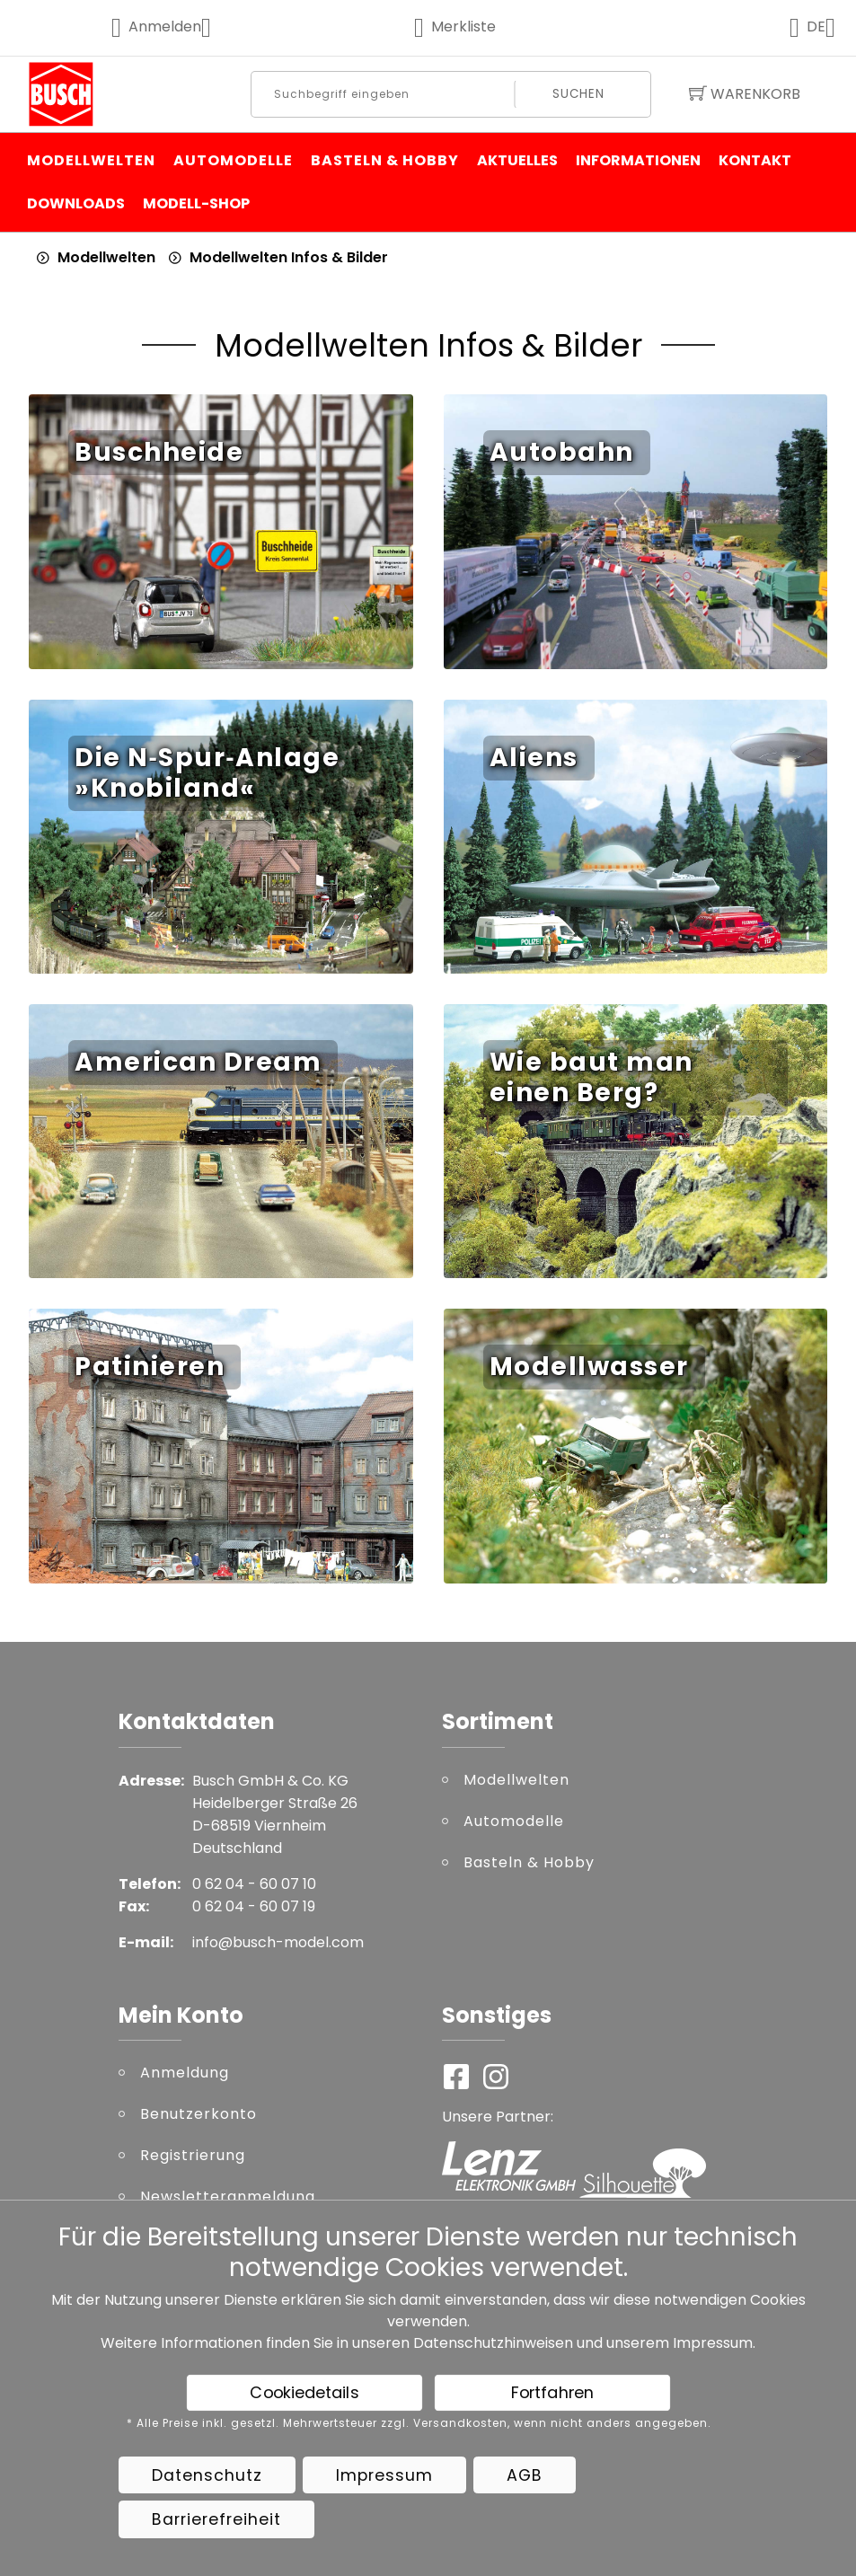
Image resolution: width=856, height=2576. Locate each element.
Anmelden (173, 26)
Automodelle (233, 160)
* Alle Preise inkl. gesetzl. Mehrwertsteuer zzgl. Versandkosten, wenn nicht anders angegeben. (419, 2423)
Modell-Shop (196, 203)
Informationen (638, 160)
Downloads (76, 203)
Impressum (713, 2343)
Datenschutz (207, 2475)
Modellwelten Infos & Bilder (289, 257)
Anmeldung (184, 2072)
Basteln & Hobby (385, 160)
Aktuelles (517, 160)
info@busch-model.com (278, 1942)
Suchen (578, 93)
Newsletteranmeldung (227, 2196)
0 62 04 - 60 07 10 (254, 1884)
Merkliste (455, 26)
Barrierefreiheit (216, 2519)
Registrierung (192, 2155)
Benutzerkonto (198, 2114)
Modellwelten (91, 160)
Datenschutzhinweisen (493, 2343)
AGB (525, 2475)
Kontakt (755, 160)
